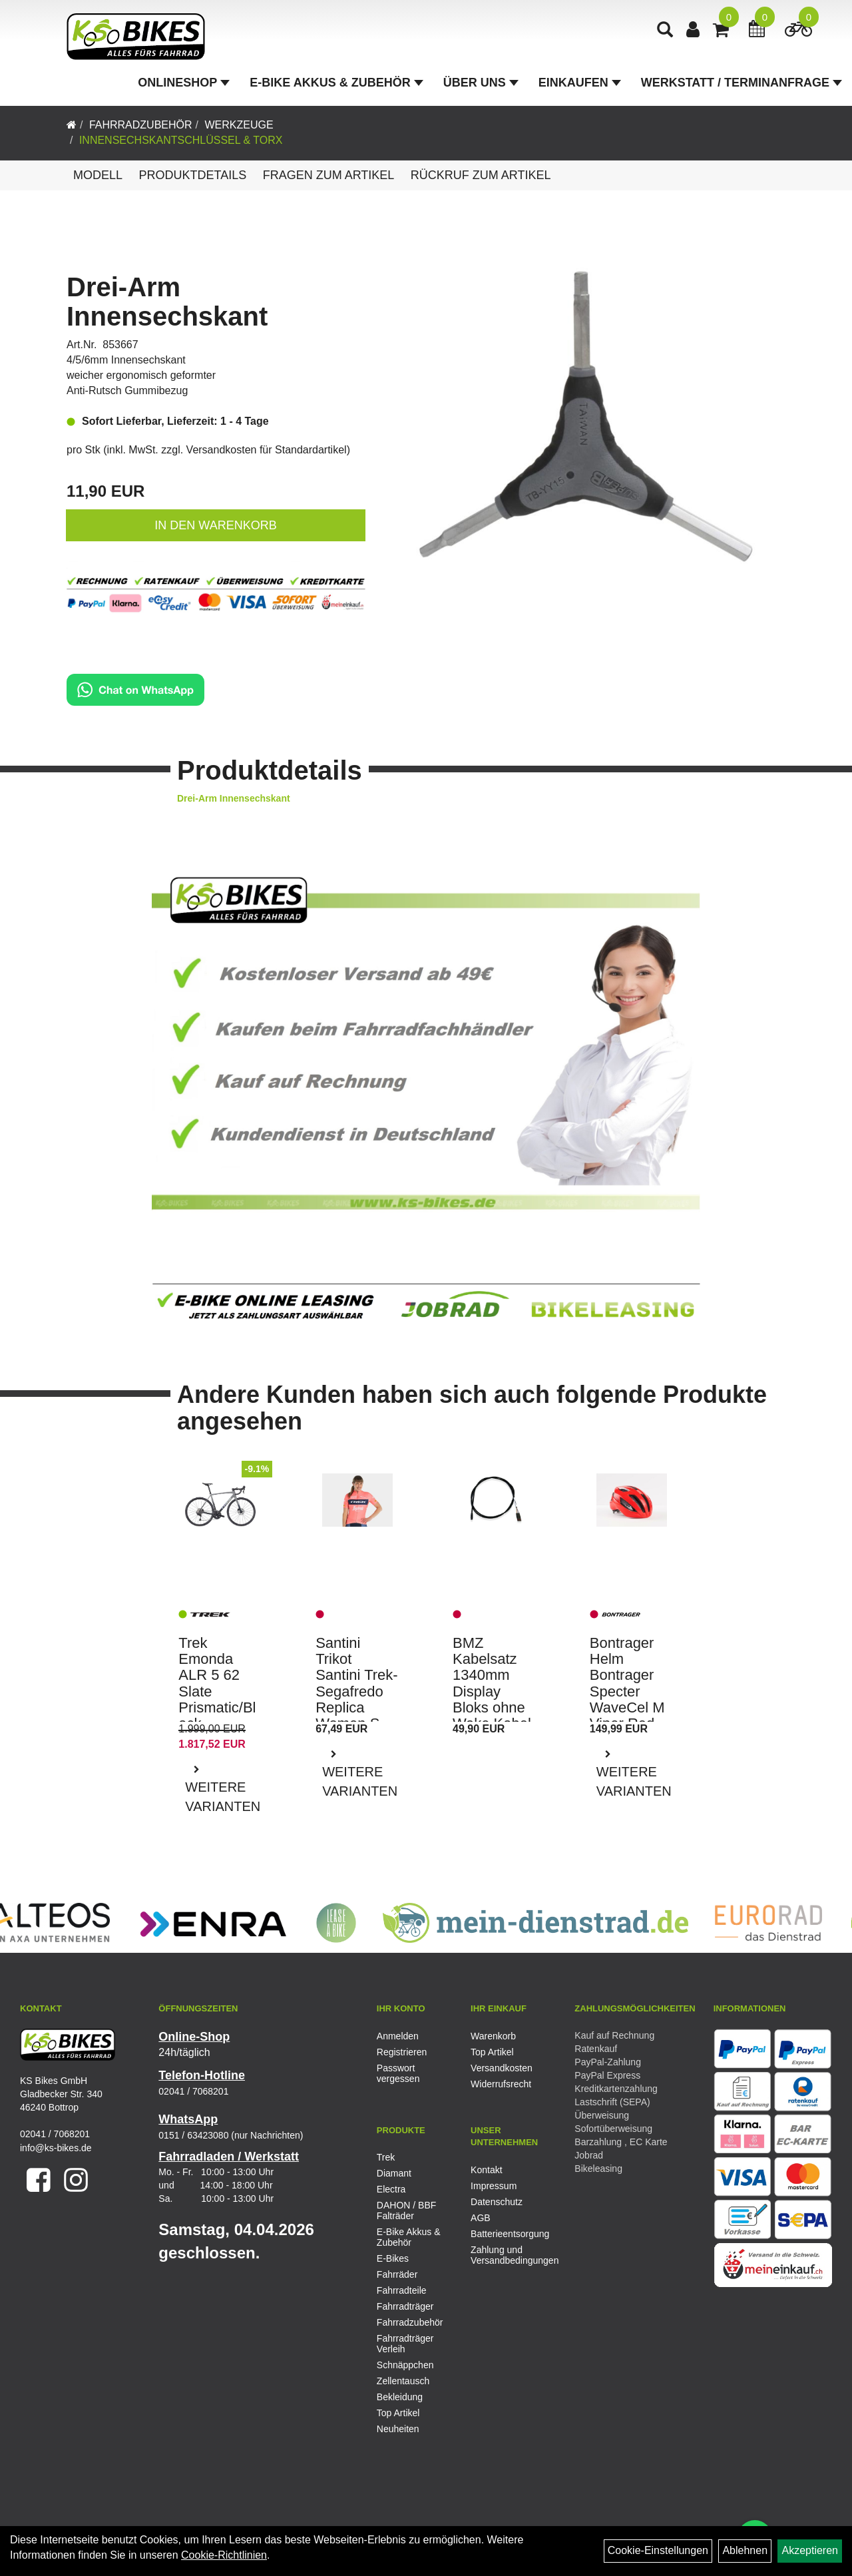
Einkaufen (579, 82)
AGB (481, 2217)
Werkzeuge (238, 124)
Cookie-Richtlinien (224, 2555)
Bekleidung (400, 2397)
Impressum (494, 2186)
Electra (391, 2189)
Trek (386, 2157)
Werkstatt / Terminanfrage (741, 82)
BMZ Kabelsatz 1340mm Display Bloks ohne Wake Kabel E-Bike (492, 1691)
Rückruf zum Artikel (481, 175)
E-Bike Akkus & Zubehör (336, 82)
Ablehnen (744, 2550)
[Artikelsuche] (665, 31)
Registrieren (402, 2052)
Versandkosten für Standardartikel (266, 449)
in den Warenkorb (215, 525)
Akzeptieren (809, 2550)
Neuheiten (398, 2429)
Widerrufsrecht (501, 2084)
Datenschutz (497, 2201)
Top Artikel (492, 2052)
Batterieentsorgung (502, 2233)
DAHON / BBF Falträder (406, 2210)
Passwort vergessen (398, 2073)
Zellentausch (403, 2381)
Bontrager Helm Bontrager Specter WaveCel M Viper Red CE (627, 1691)
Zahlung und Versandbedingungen (502, 2255)
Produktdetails (192, 175)
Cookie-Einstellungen (658, 2550)
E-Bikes (393, 2258)
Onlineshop (184, 82)
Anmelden (398, 2036)
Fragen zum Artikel (329, 175)
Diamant (394, 2173)
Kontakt (486, 2170)
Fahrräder (397, 2274)
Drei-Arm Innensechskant (167, 301)
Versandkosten (501, 2068)
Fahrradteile (402, 2290)
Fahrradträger (405, 2306)
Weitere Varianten (222, 1797)
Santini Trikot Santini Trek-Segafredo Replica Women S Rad (357, 1691)
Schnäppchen (405, 2365)
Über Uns (481, 82)
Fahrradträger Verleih (405, 2343)
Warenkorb (493, 2036)
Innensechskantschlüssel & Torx (181, 140)
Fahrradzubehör (140, 124)
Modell (97, 175)
